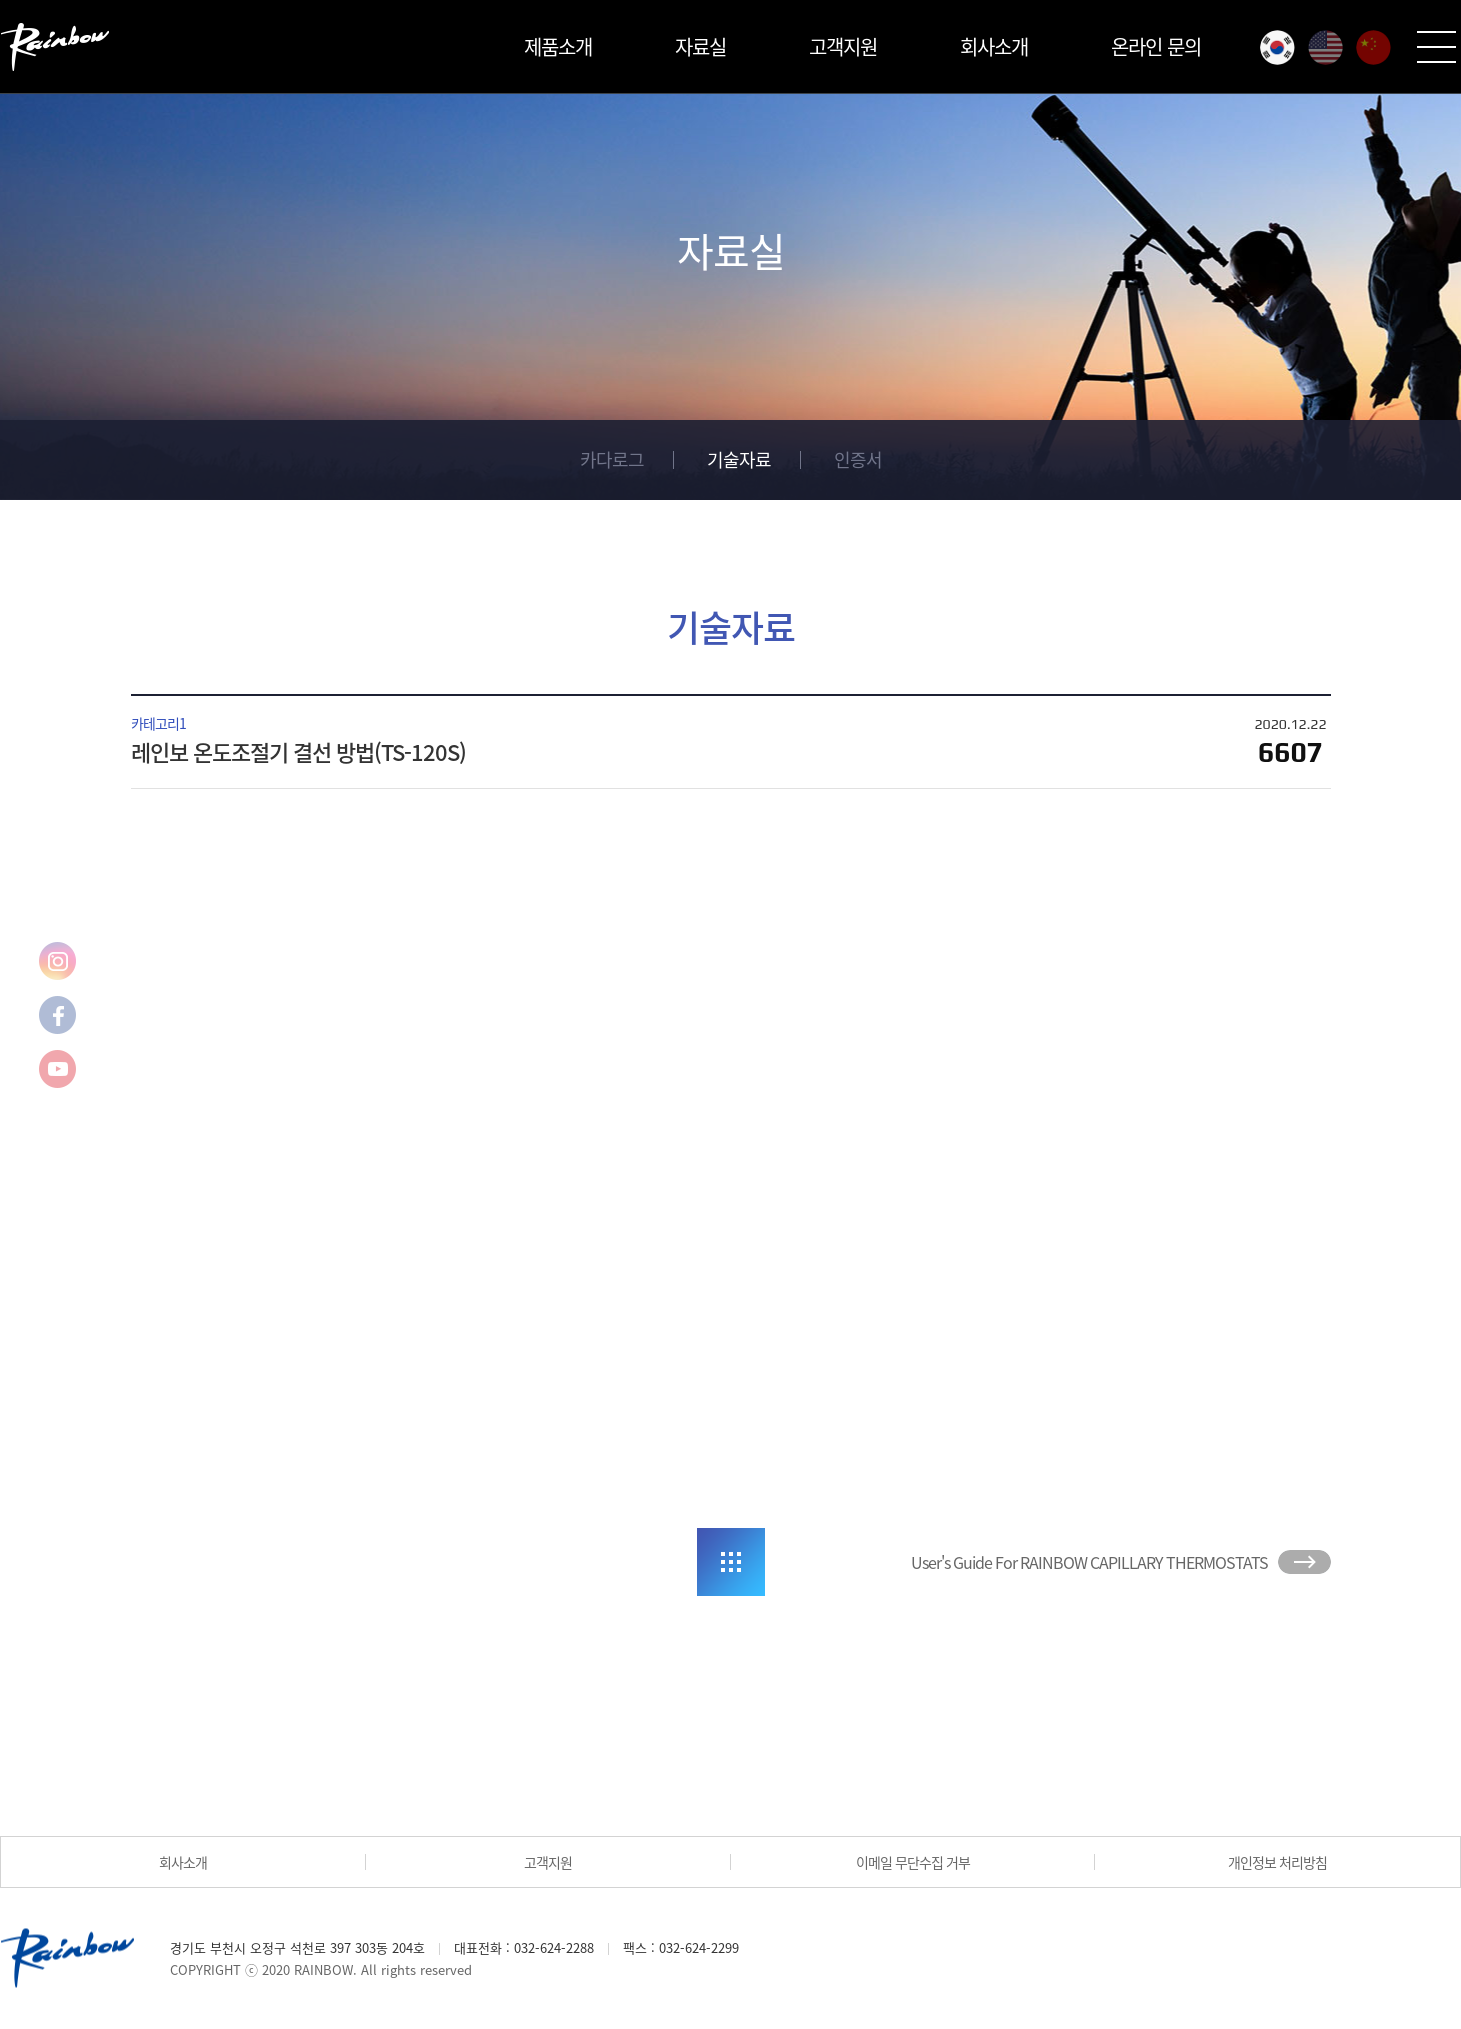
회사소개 (994, 46)
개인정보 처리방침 (1277, 1862)
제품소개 (558, 46)
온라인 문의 (1156, 46)
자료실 (700, 46)
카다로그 (612, 459)
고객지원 (843, 46)
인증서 (858, 459)
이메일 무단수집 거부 (913, 1862)
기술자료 (739, 459)
